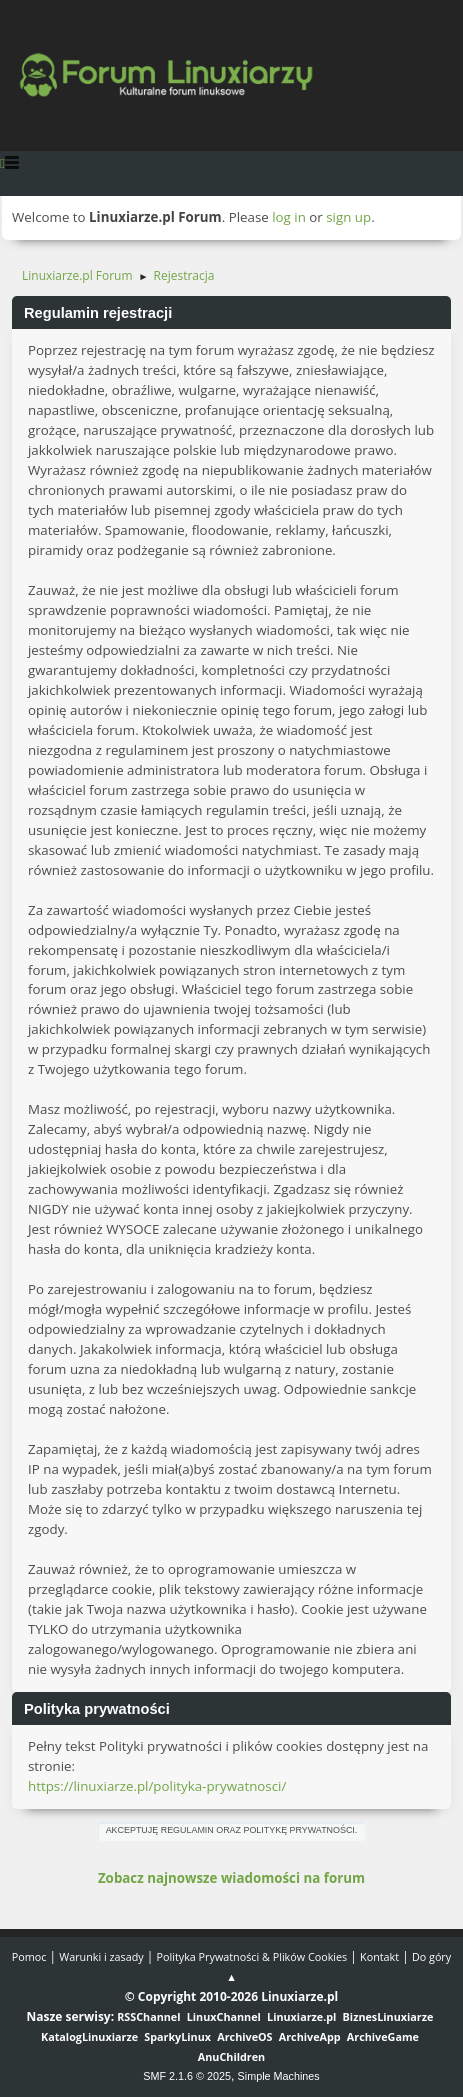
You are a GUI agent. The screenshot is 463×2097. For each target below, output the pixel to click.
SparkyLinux (177, 2036)
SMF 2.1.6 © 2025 (187, 2076)
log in (289, 217)
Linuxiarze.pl (301, 2016)
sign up (348, 217)
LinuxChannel (224, 2016)
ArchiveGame (383, 2036)
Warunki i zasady (101, 1956)
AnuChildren (231, 2056)
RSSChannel (148, 2016)
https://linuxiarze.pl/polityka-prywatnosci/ (157, 1786)
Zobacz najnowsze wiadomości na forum (231, 1878)
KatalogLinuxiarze (89, 2036)
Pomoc (29, 1956)
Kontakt (379, 1956)
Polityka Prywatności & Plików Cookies (252, 1956)
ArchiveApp (310, 2036)
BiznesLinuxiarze (388, 2016)
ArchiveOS (244, 2036)
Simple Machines (279, 2076)
